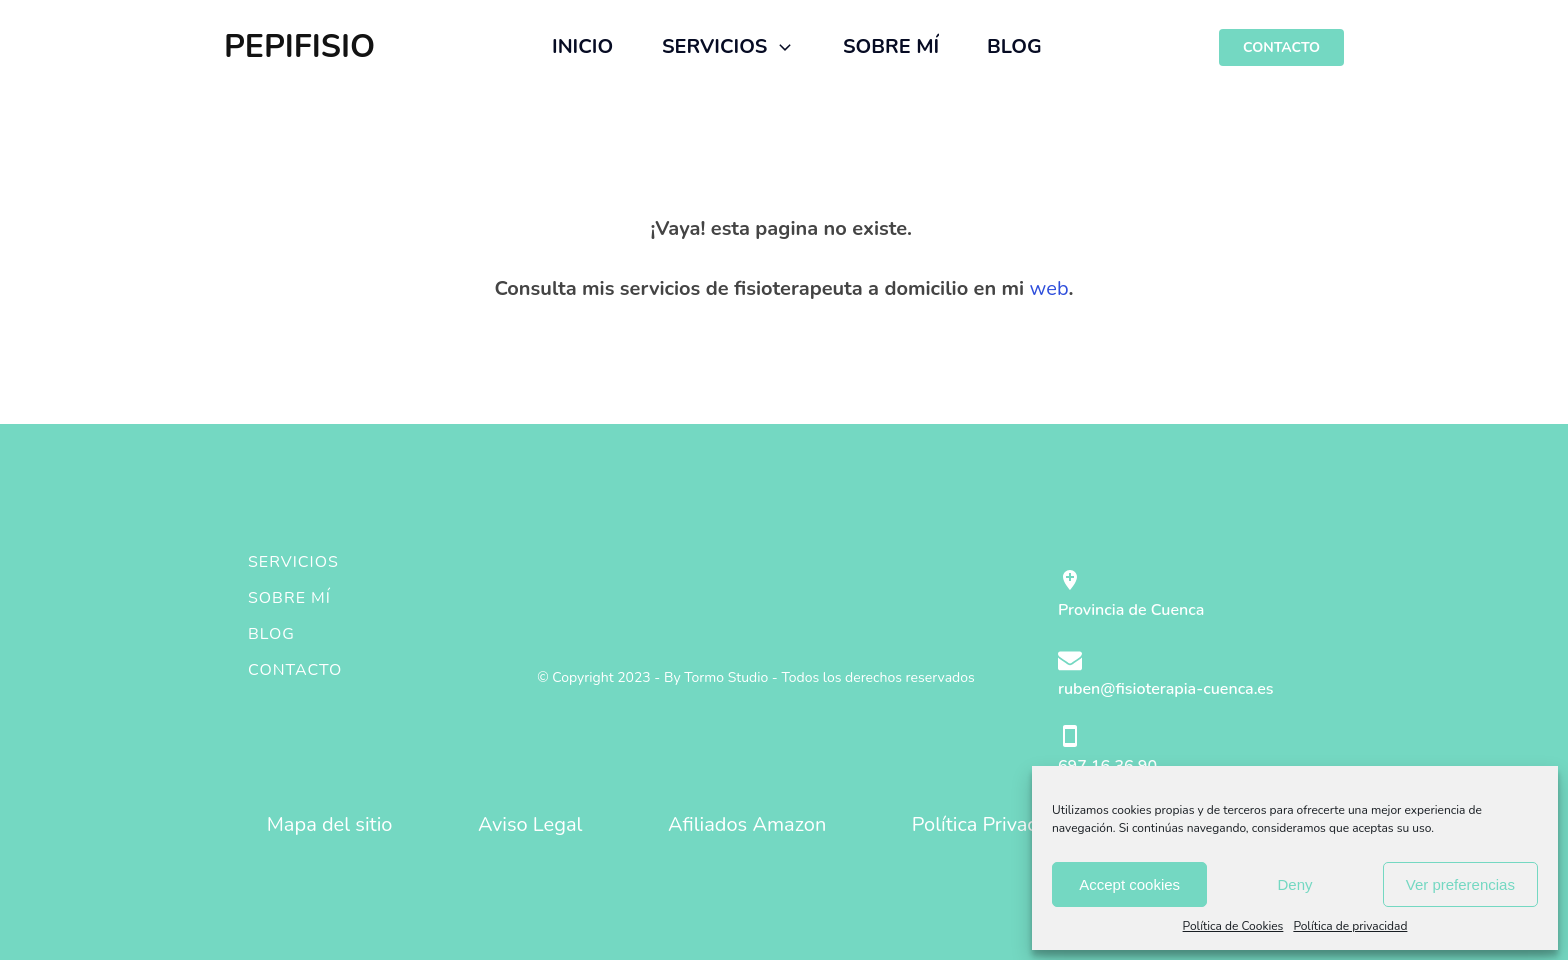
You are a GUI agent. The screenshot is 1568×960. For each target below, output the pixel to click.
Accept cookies (1129, 884)
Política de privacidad (1350, 926)
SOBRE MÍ (891, 46)
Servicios (293, 562)
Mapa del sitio (330, 824)
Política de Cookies (1233, 926)
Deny (1294, 884)
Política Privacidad (993, 824)
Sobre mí (289, 598)
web (1049, 288)
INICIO (582, 46)
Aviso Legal (530, 824)
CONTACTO (1281, 47)
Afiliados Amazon (747, 824)
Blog (271, 634)
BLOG (1014, 46)
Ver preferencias (1460, 884)
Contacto (295, 670)
